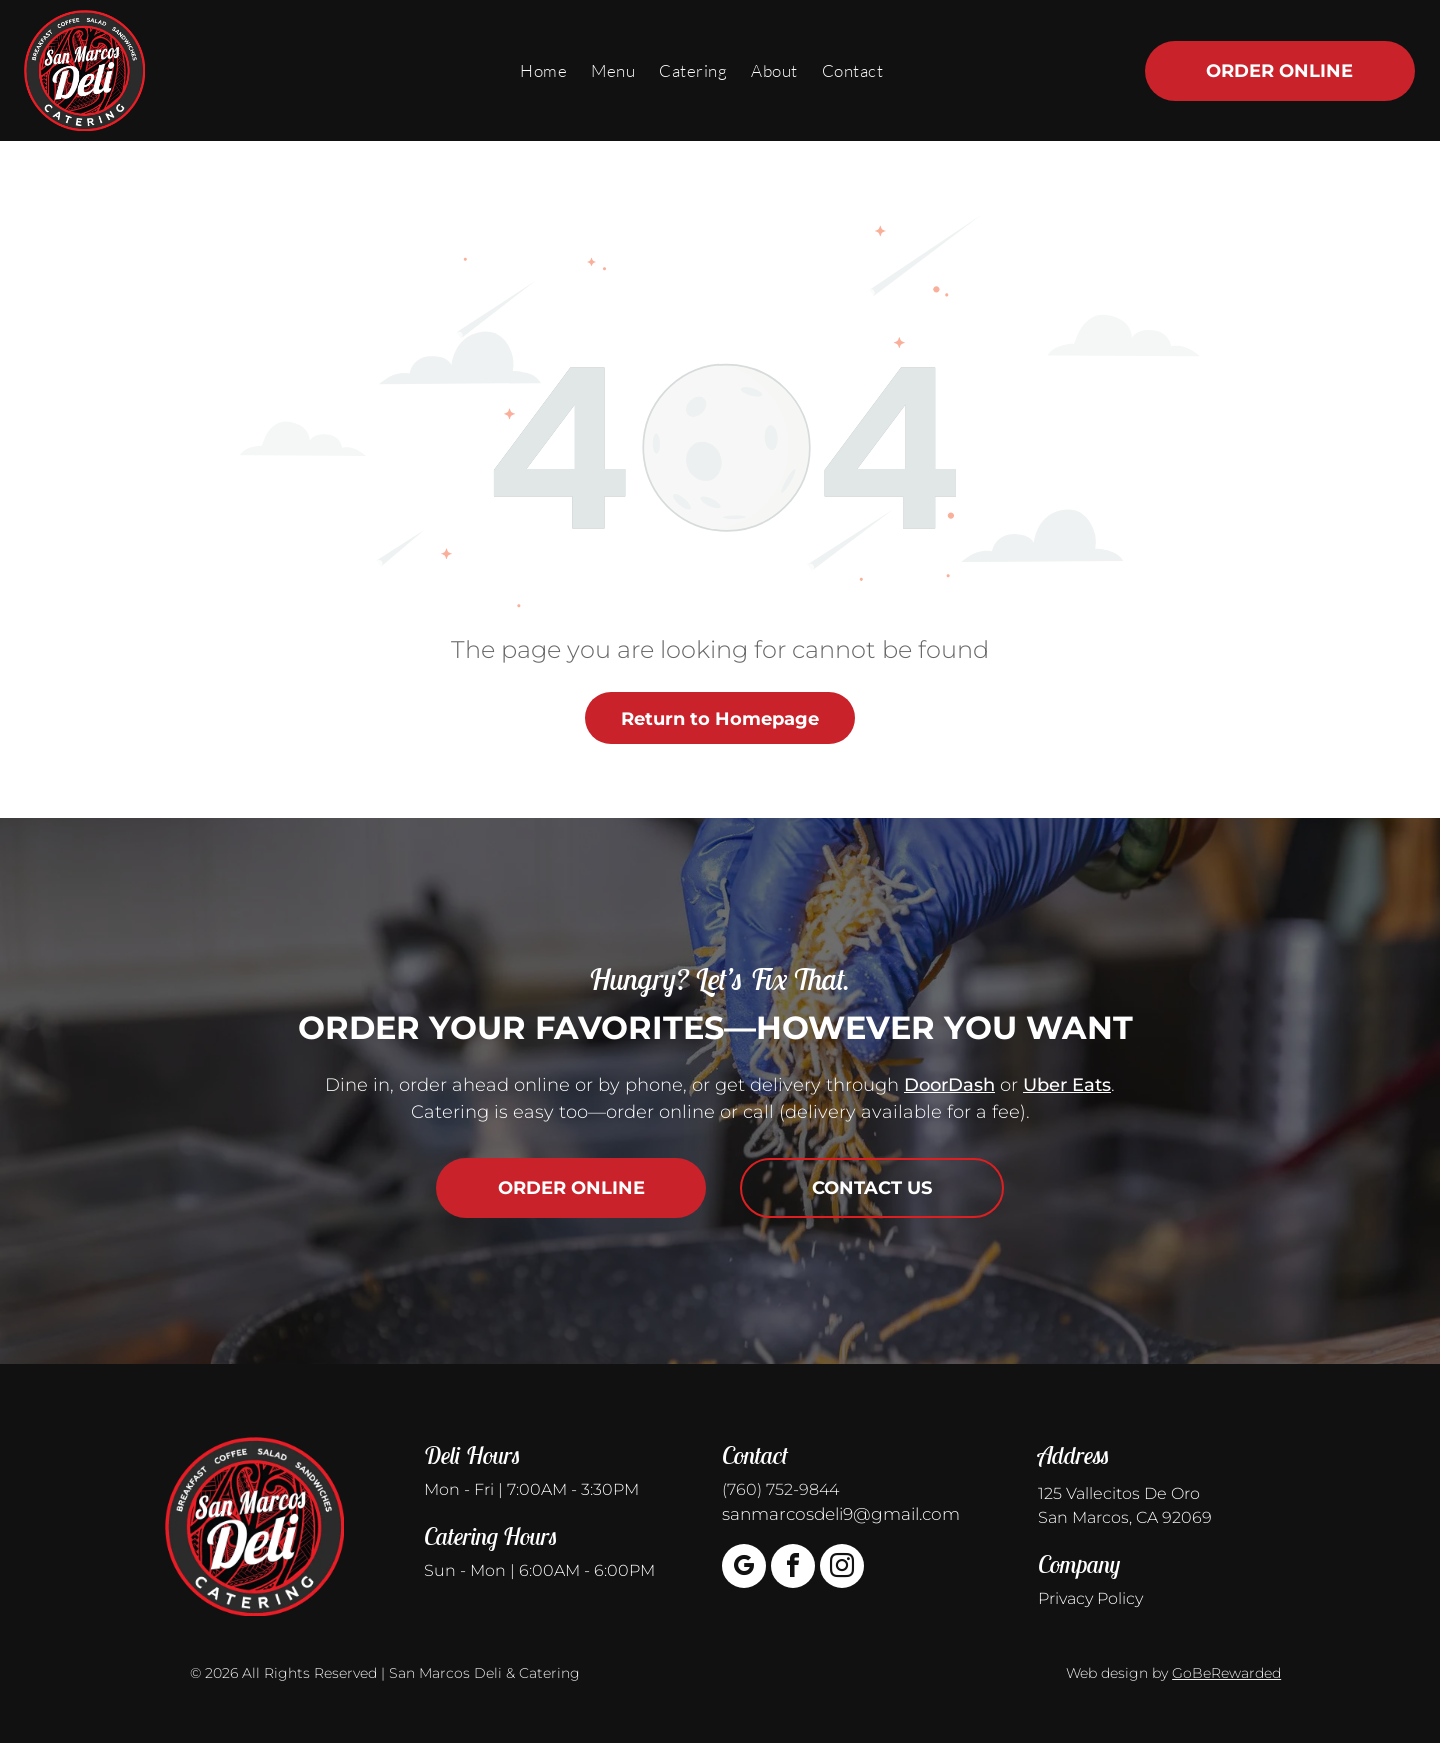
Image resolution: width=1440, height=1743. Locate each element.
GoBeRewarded (1226, 1673)
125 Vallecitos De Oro (1119, 1493)
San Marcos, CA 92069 (1125, 1517)
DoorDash (949, 1085)
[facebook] (793, 1568)
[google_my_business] (744, 1568)
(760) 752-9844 (780, 1489)
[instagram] (842, 1568)
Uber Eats (1067, 1085)
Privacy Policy (1090, 1598)
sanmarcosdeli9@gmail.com (841, 1514)
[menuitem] (543, 70)
